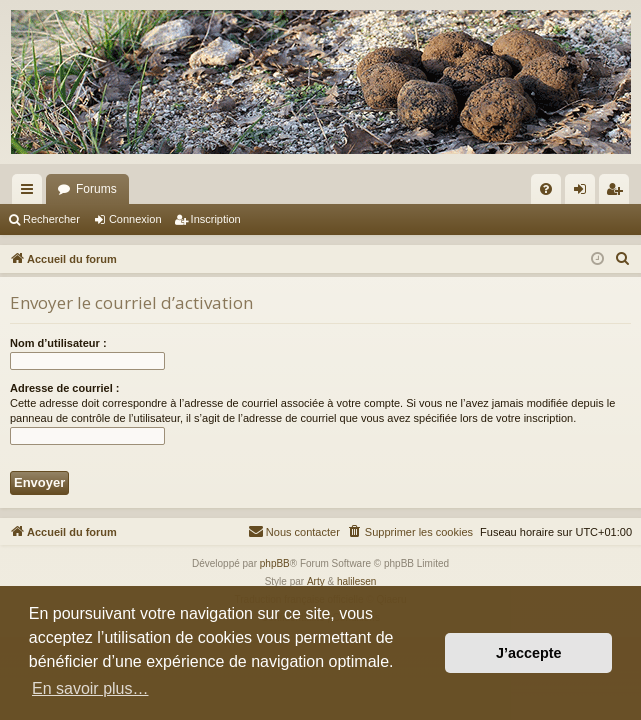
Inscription (216, 219)
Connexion (135, 219)
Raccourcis (31, 193)
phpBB (275, 563)
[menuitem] (546, 189)
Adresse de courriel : (64, 388)
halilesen (356, 581)
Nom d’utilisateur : (58, 343)
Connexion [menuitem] (584, 193)
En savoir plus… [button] (90, 688)
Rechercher (51, 219)
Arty (316, 581)
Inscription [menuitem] (618, 193)
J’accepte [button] (529, 653)
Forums (96, 189)
